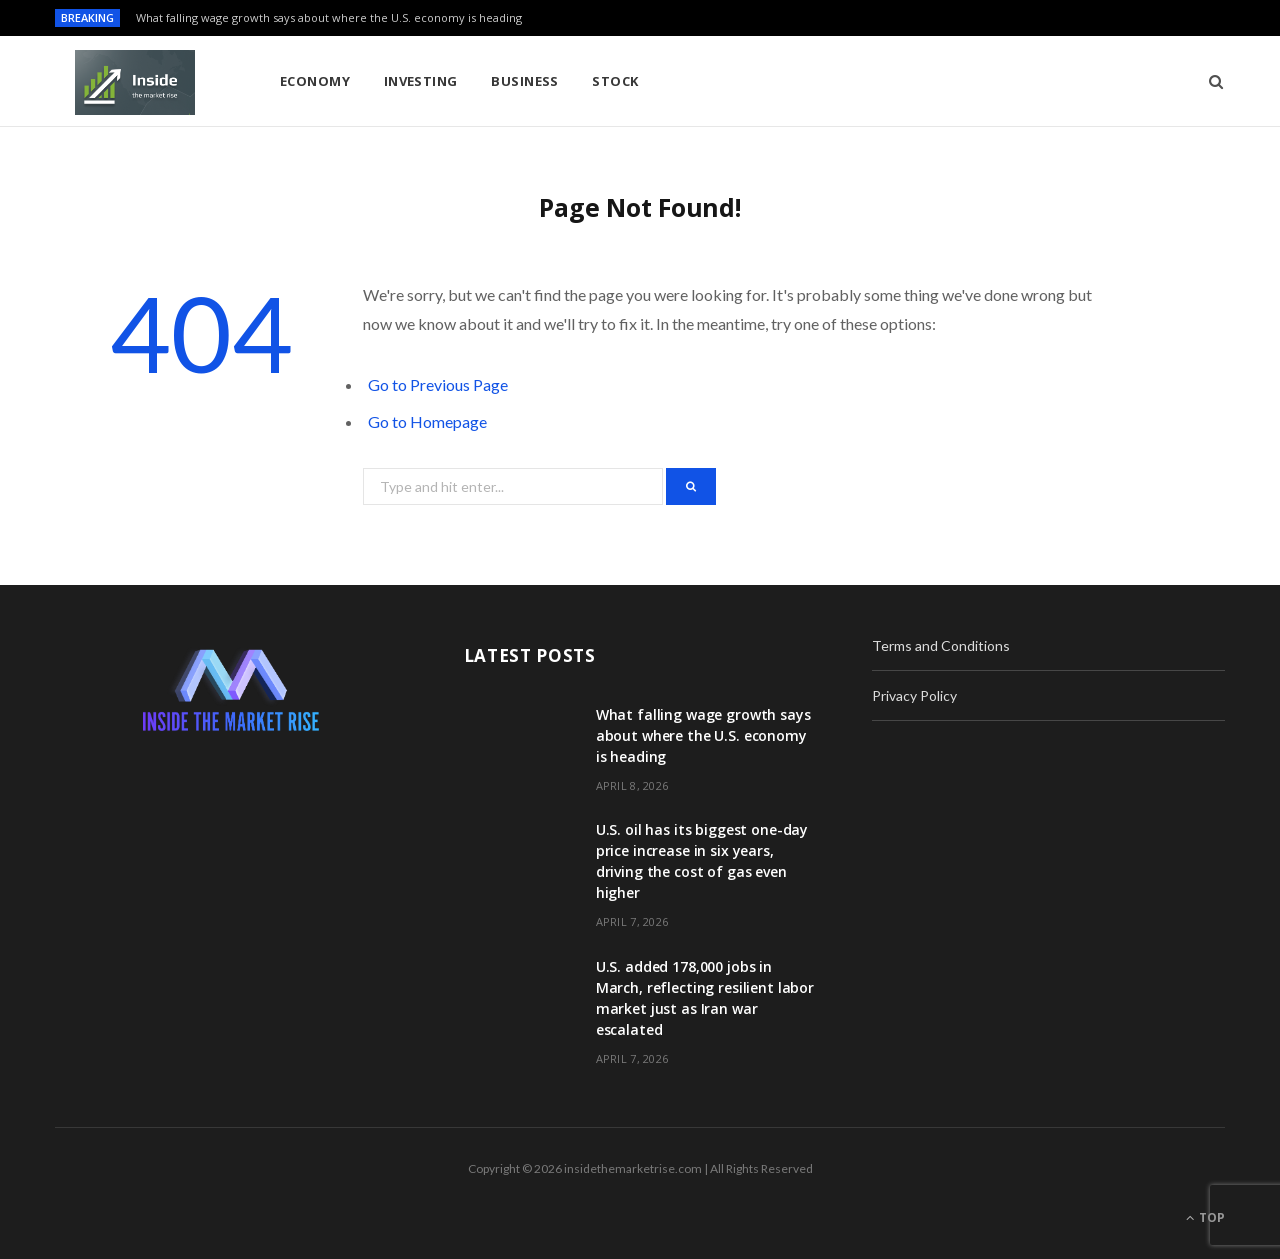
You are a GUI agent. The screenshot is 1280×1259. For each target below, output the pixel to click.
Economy (315, 81)
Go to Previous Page (438, 384)
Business (525, 81)
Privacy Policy (914, 695)
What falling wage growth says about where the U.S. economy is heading (329, 18)
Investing (421, 81)
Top (1205, 1217)
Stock (615, 81)
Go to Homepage (427, 421)
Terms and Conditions (941, 645)
